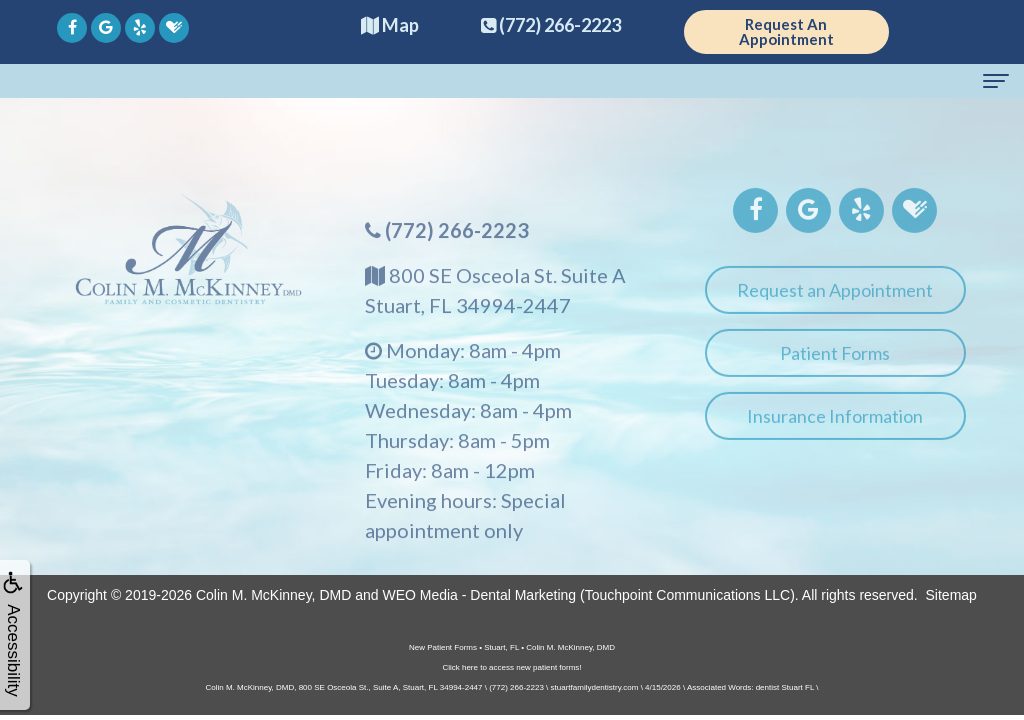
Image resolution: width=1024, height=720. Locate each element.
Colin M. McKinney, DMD (273, 595)
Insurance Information (835, 424)
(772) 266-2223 (457, 238)
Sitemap (951, 595)
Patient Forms (835, 361)
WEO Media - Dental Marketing (479, 595)
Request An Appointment (786, 31)
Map (390, 25)
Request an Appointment (835, 298)
